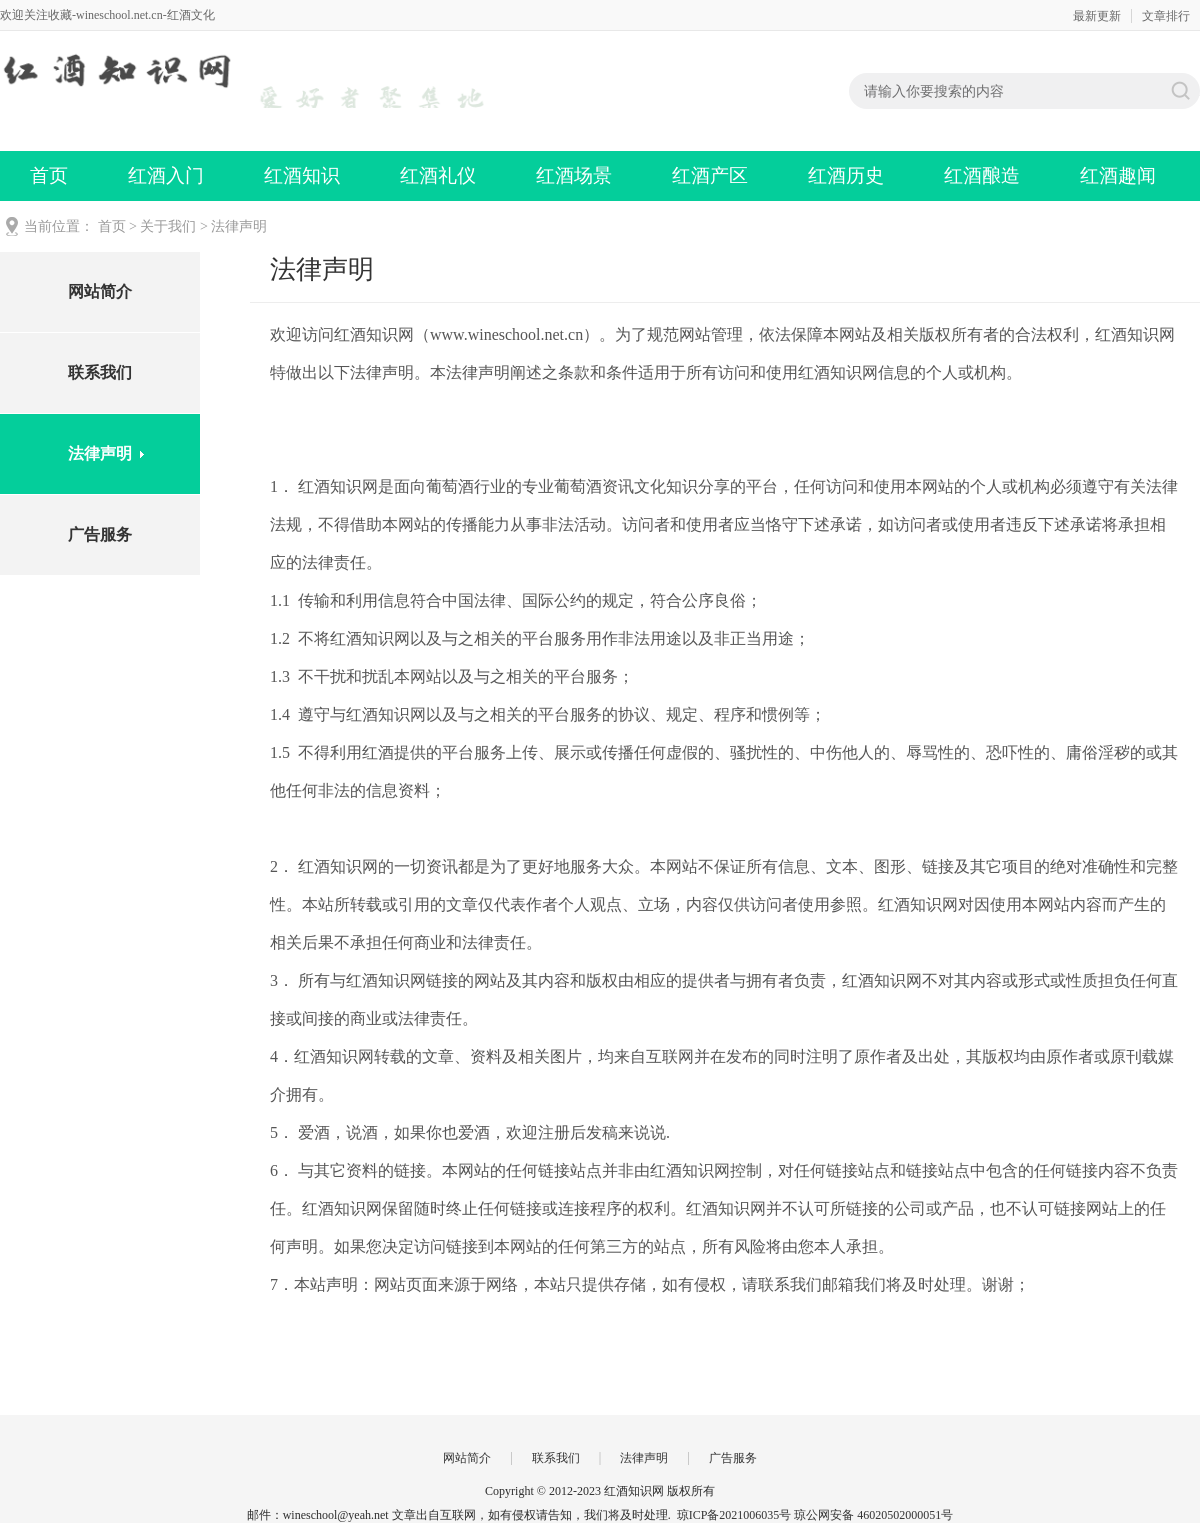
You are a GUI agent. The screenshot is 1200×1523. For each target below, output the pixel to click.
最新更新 (1097, 16)
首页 (49, 175)
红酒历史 (846, 175)
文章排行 (1166, 16)
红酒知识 (302, 175)
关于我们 (168, 226)
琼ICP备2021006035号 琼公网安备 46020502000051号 (815, 1515)
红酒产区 (710, 175)
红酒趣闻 (1118, 175)
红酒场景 (574, 175)
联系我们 (100, 372)
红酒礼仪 (438, 175)
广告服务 (100, 534)
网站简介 (100, 291)
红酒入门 (166, 175)
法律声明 (239, 226)
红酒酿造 (982, 175)
